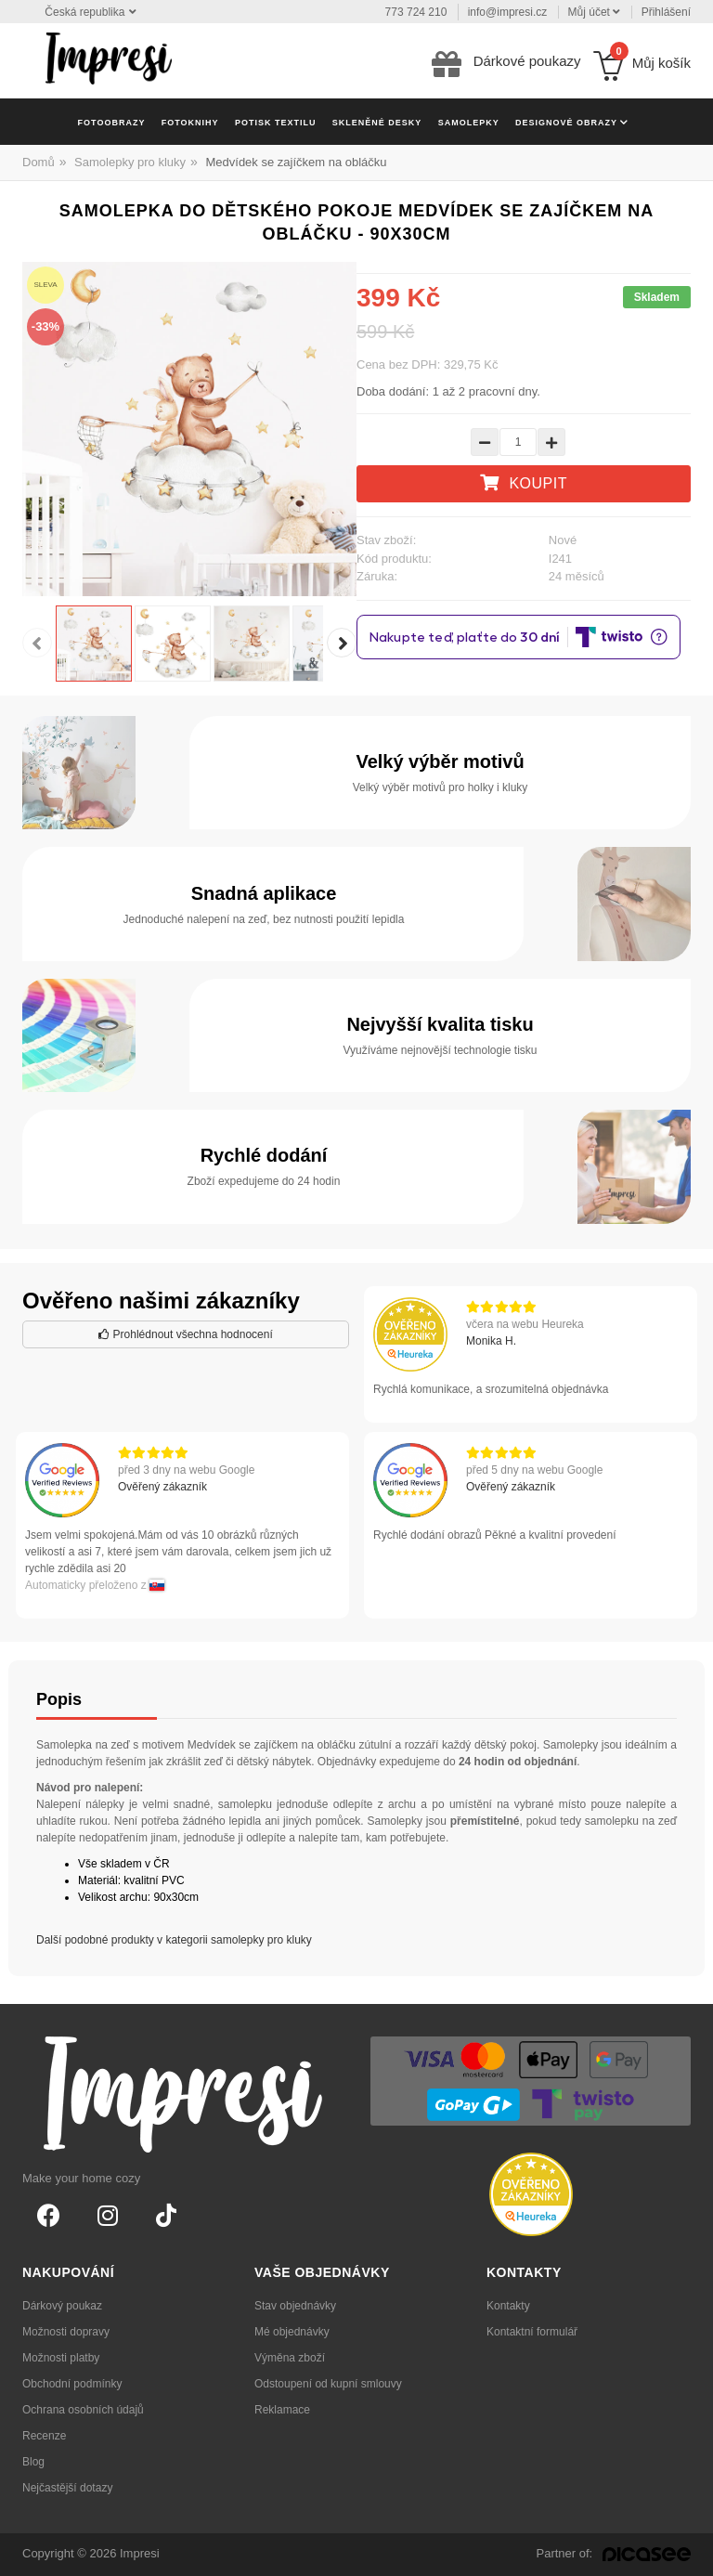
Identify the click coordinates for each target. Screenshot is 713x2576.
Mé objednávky (292, 2331)
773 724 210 (416, 12)
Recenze (44, 2435)
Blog (33, 2461)
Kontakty (508, 2305)
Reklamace (282, 2409)
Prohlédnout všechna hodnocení (185, 1334)
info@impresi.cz (508, 12)
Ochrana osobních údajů (83, 2409)
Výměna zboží (289, 2357)
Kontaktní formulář (531, 2331)
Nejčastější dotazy (67, 2487)
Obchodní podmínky (72, 2383)
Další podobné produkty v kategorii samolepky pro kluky (174, 1939)
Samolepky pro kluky (130, 162)
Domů (38, 162)
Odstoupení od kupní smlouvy (328, 2383)
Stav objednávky (295, 2305)
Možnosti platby (60, 2357)
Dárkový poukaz (62, 2305)
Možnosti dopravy (66, 2331)
